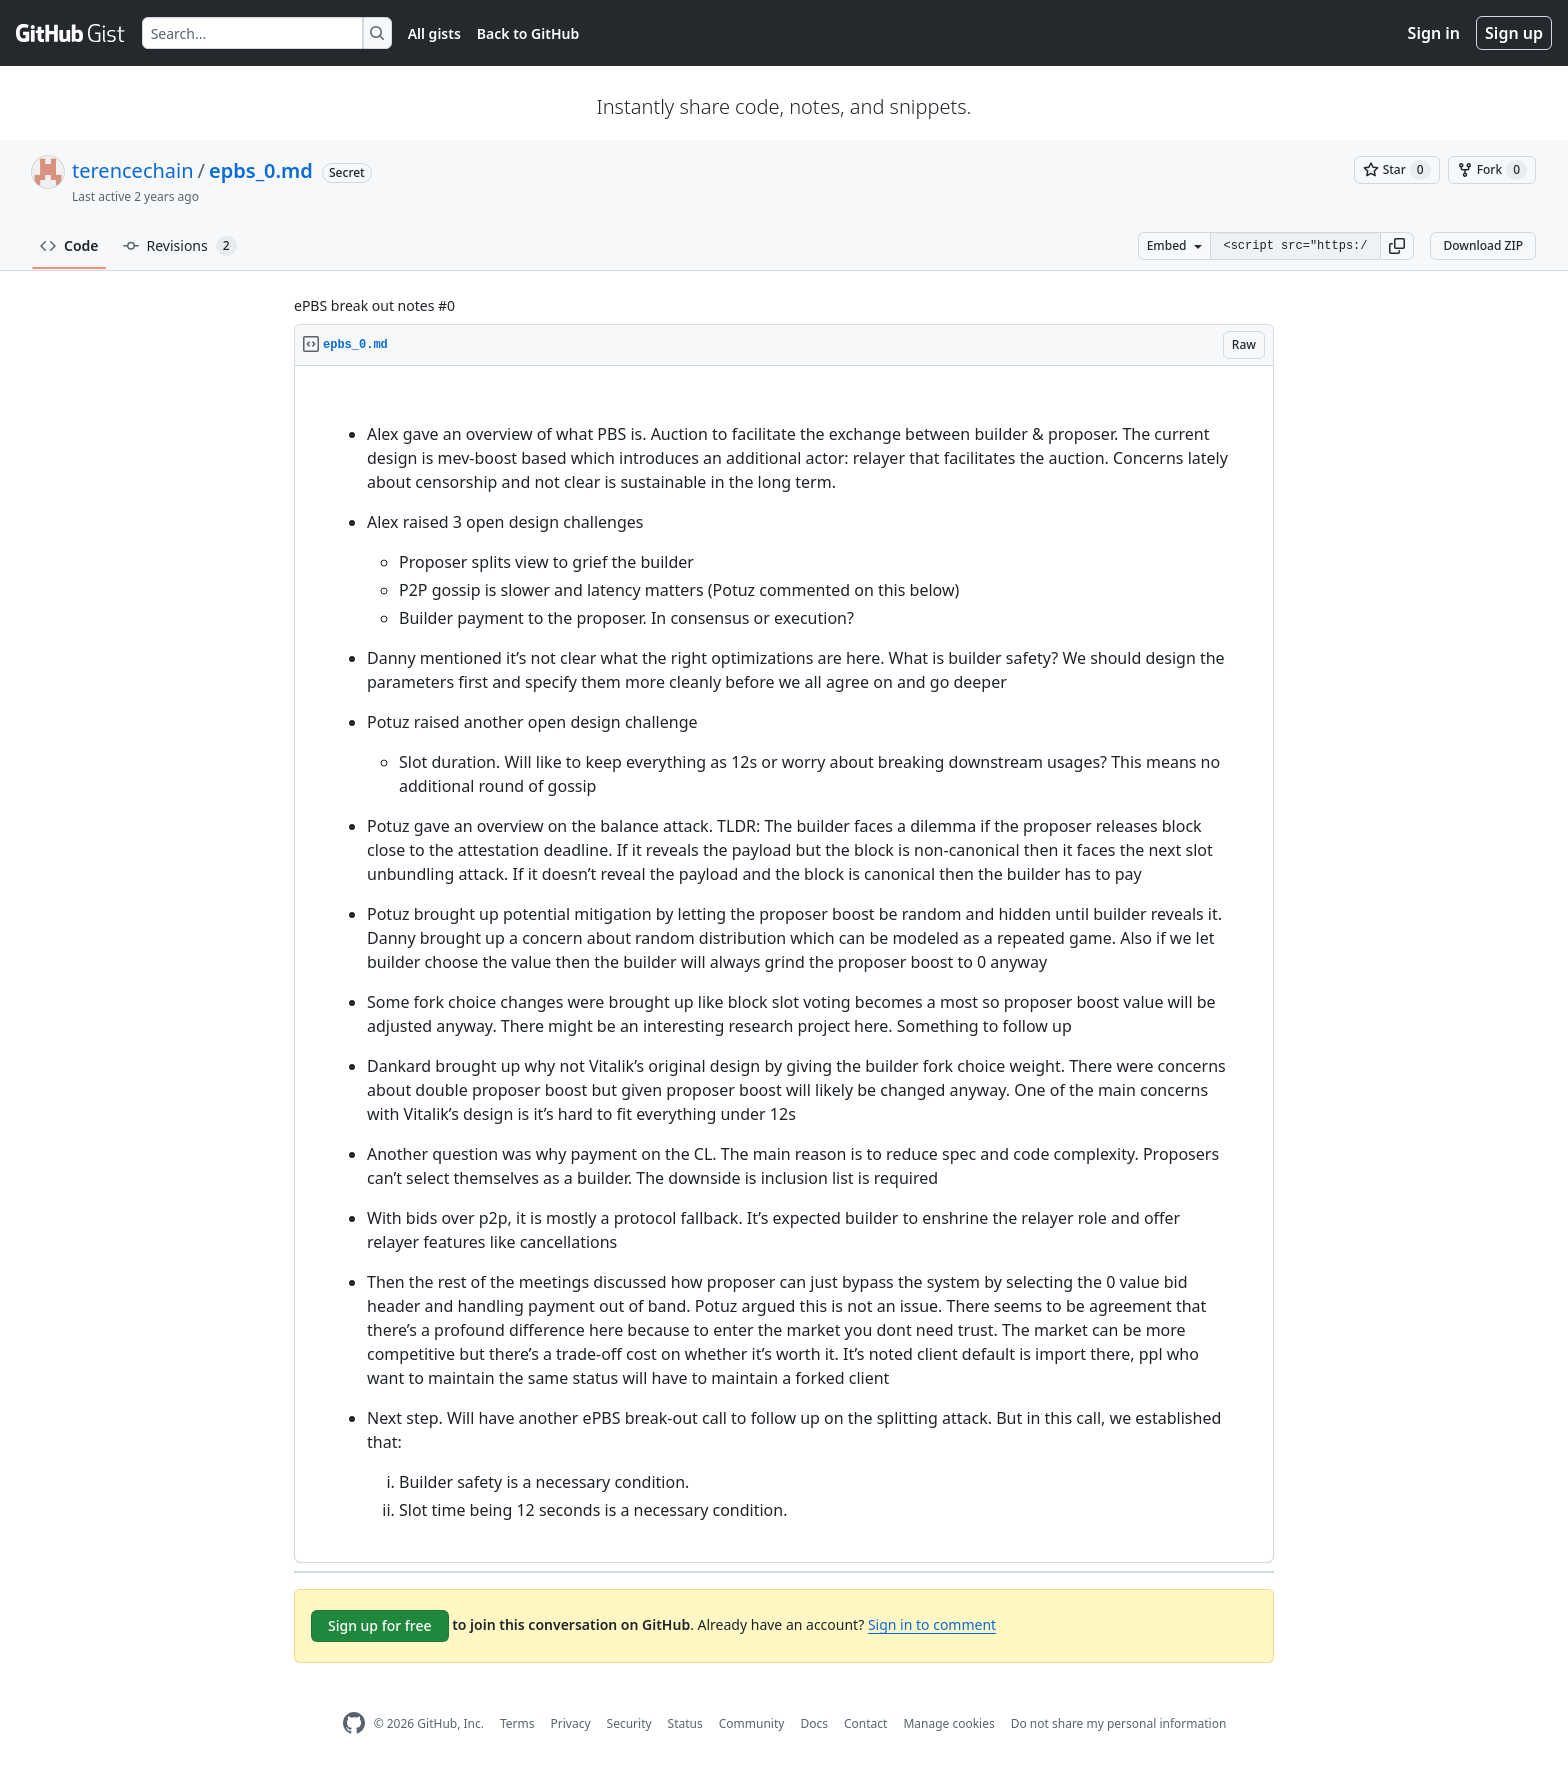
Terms (517, 1723)
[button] (1397, 246)
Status (685, 1723)
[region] (784, 964)
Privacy (571, 1723)
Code (69, 245)
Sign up (1514, 33)
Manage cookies (948, 1723)
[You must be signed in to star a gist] (1397, 170)
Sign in (1434, 33)
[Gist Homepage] (71, 33)
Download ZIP (1483, 245)
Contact (865, 1723)
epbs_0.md (261, 170)
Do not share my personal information (1119, 1723)
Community (752, 1723)
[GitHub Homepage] (354, 1723)
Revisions (180, 246)
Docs (814, 1723)
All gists (434, 33)
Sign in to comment (932, 1624)
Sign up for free (380, 1625)
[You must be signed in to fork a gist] (1492, 170)
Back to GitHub (528, 33)
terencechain (133, 170)
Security (629, 1723)
